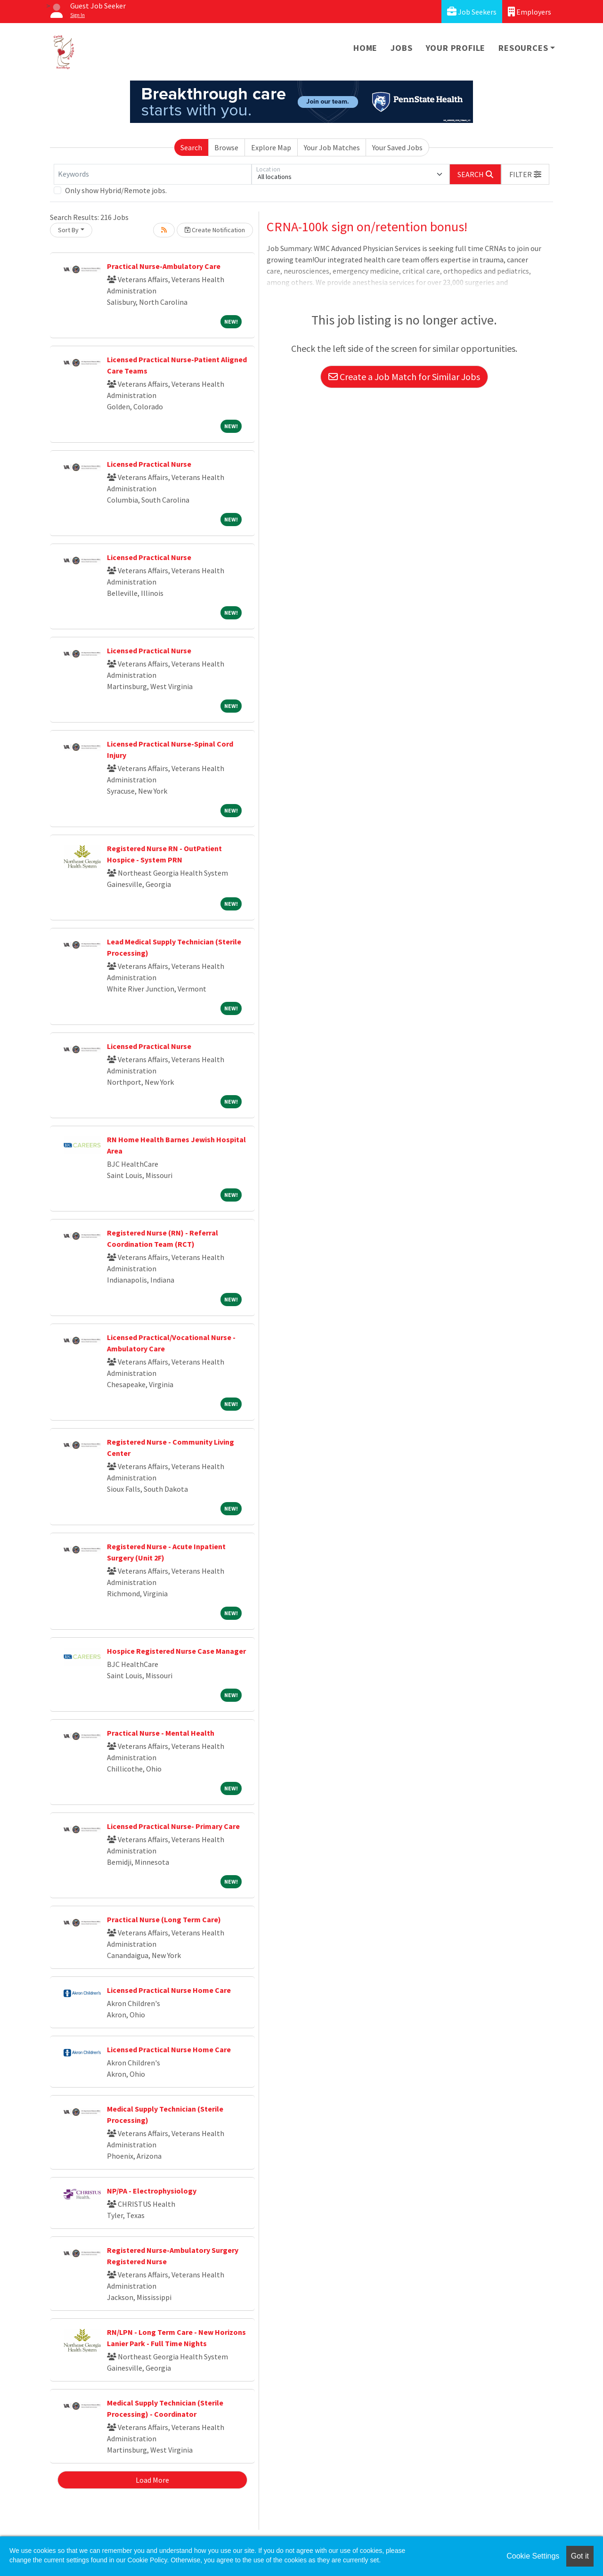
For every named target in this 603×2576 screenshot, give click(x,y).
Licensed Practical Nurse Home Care (169, 1990)
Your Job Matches (332, 147)
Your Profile (456, 47)
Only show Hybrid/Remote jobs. (116, 190)
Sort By (68, 230)
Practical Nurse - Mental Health (160, 1733)
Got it (580, 2556)
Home (365, 47)
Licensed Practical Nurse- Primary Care (173, 1826)
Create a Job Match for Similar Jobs (404, 376)
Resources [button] (523, 47)
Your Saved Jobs (397, 147)
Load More (152, 2480)
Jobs (401, 47)
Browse (226, 147)
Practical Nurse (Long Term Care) (164, 1919)
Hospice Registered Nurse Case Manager (176, 1651)
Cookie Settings (532, 2556)
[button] (525, 174)
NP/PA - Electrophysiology (151, 2190)
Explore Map (271, 147)
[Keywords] (153, 174)
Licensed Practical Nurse (149, 464)
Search (191, 147)
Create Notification (215, 230)
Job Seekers (472, 11)
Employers (529, 11)
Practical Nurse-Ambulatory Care (163, 266)
